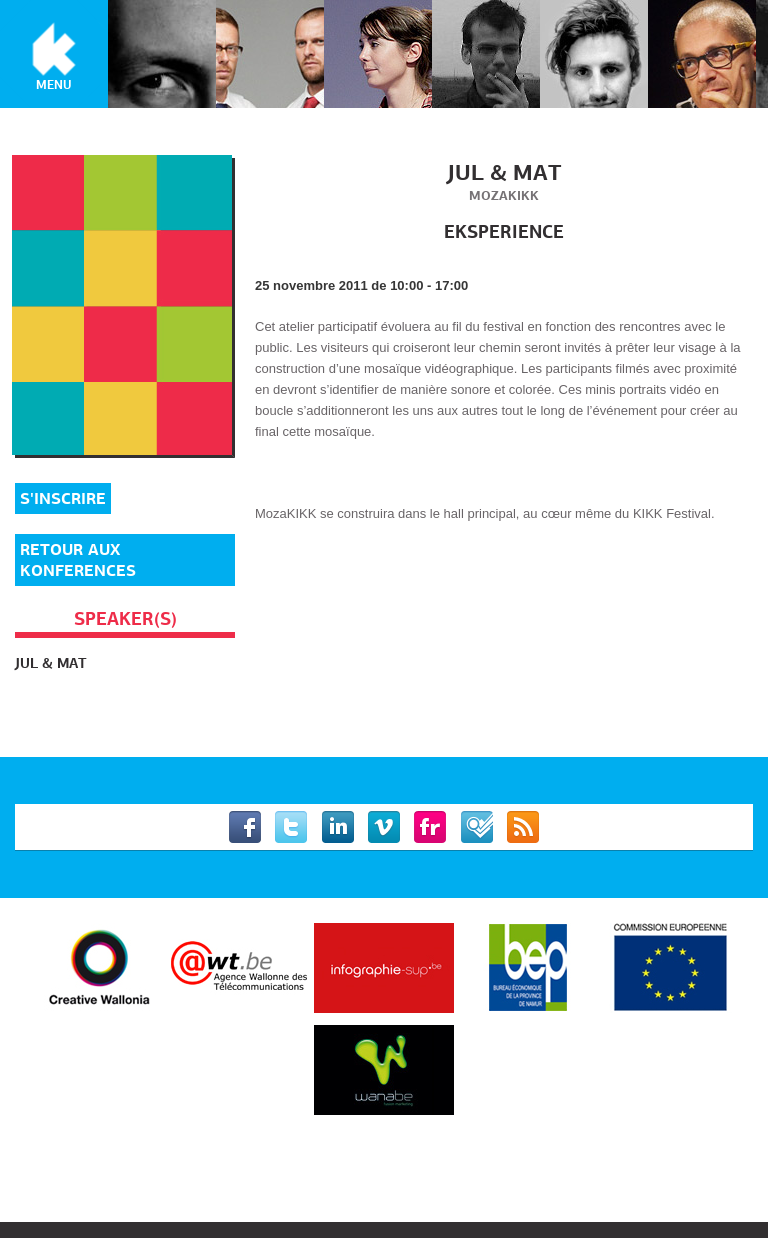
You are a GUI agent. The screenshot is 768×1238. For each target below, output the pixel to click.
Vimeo (384, 827)
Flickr (430, 827)
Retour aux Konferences (78, 560)
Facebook (245, 827)
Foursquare (477, 827)
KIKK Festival (54, 50)
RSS (523, 827)
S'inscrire (63, 498)
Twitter (291, 827)
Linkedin (338, 827)
